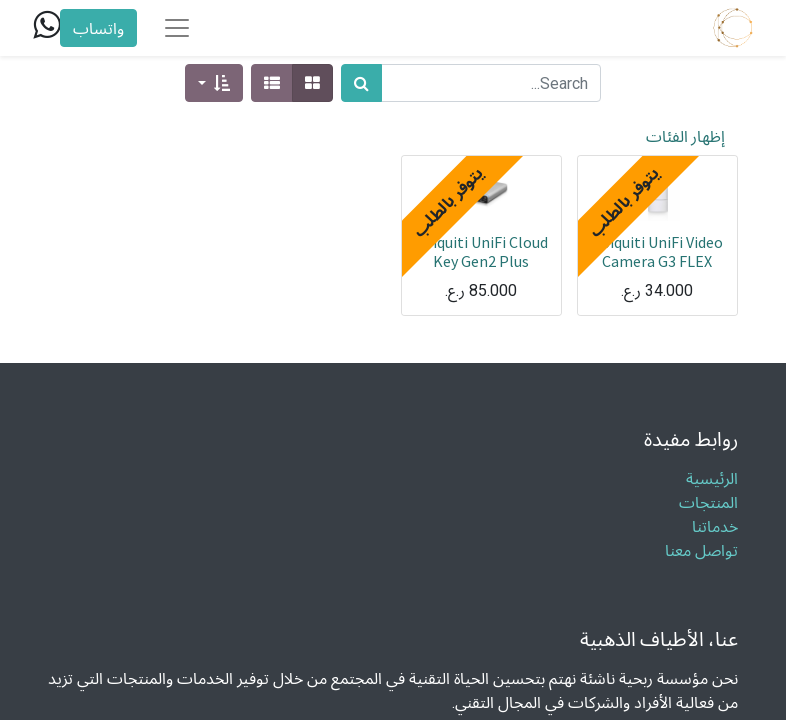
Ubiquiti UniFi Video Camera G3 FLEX (657, 251)
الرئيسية (712, 478)
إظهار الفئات (685, 136)
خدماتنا (713, 526)
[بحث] (361, 83)
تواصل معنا (701, 550)
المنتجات (708, 502)
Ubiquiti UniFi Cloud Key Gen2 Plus (481, 251)
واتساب (98, 28)
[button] (213, 83)
